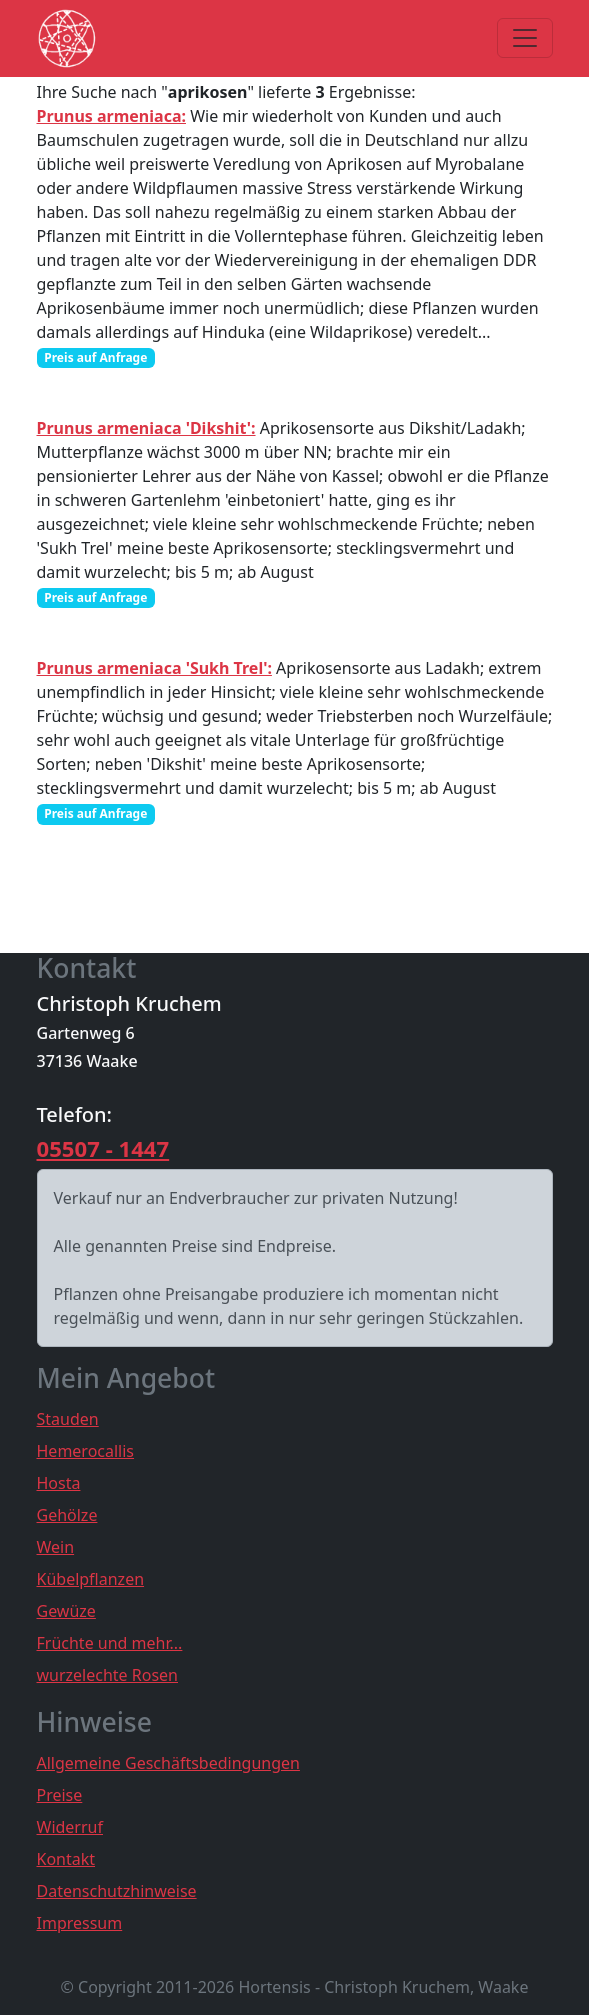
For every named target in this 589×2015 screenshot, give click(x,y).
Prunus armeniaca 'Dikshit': (146, 428)
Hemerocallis (86, 1451)
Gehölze (67, 1515)
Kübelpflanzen (91, 1579)
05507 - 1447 (103, 1148)
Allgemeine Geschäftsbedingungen (168, 1763)
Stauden (68, 1419)
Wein (56, 1547)
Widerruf (70, 1827)
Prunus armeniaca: (111, 116)
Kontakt (66, 1859)
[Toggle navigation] (525, 38)
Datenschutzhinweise (117, 1891)
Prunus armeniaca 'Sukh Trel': (154, 668)
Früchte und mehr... (110, 1643)
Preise (60, 1795)
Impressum (80, 1923)
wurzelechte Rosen (108, 1675)
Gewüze (66, 1611)
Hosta (59, 1483)
